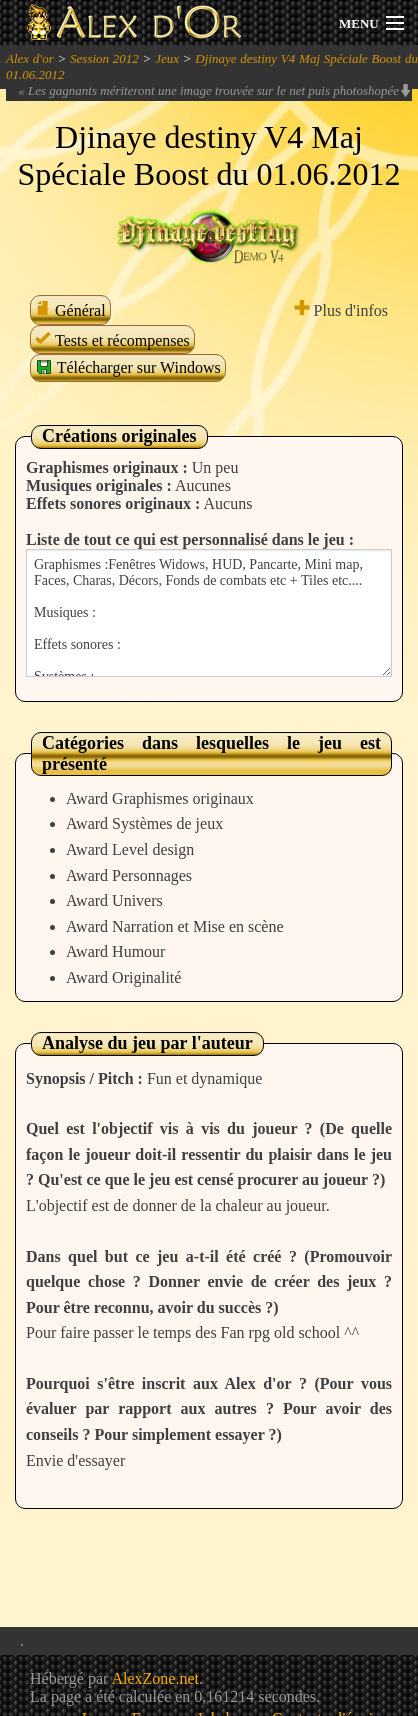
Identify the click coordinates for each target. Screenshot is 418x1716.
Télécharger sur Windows (128, 367)
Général (70, 310)
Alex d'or (30, 58)
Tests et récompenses (112, 340)
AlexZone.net (155, 1678)
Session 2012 (104, 58)
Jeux (167, 58)
